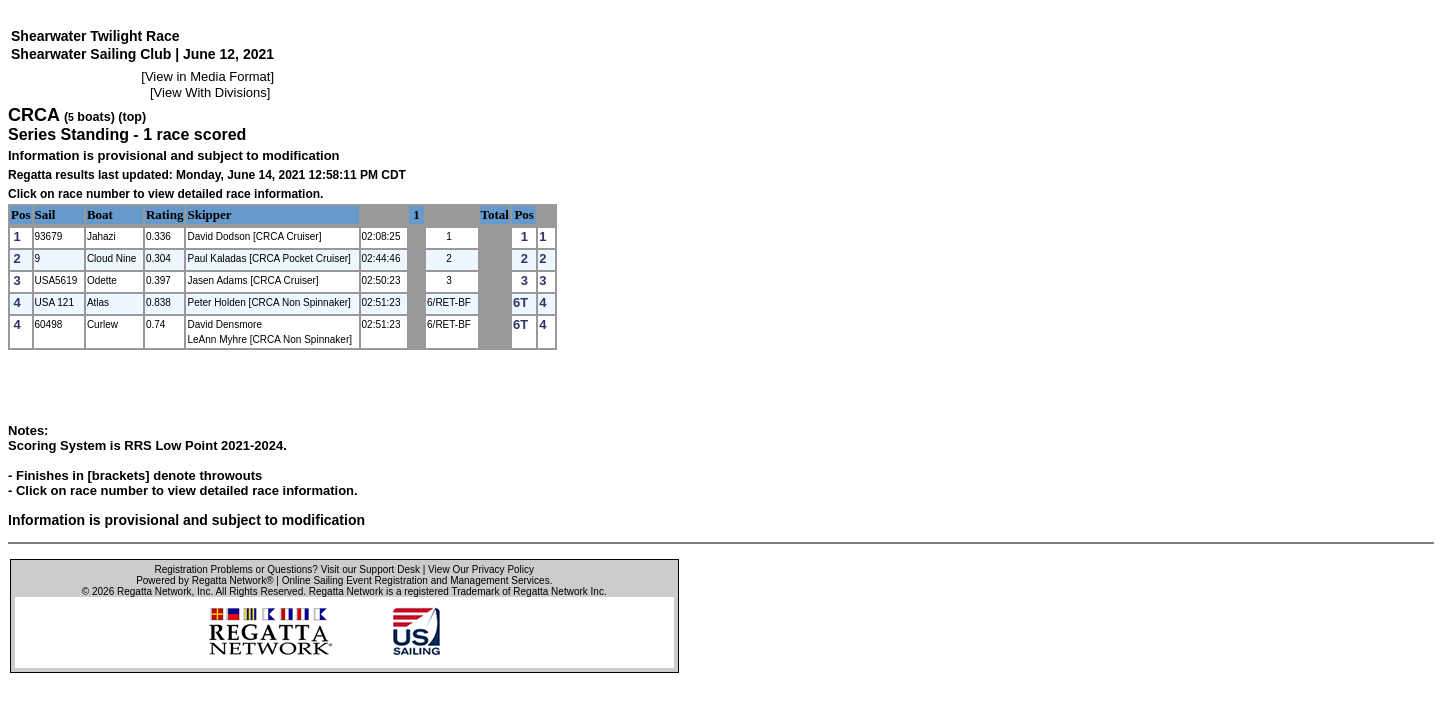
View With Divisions (210, 92)
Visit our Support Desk (370, 569)
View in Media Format (207, 76)
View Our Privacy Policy (481, 569)
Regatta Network (154, 591)
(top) (132, 117)
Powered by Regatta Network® (204, 580)
